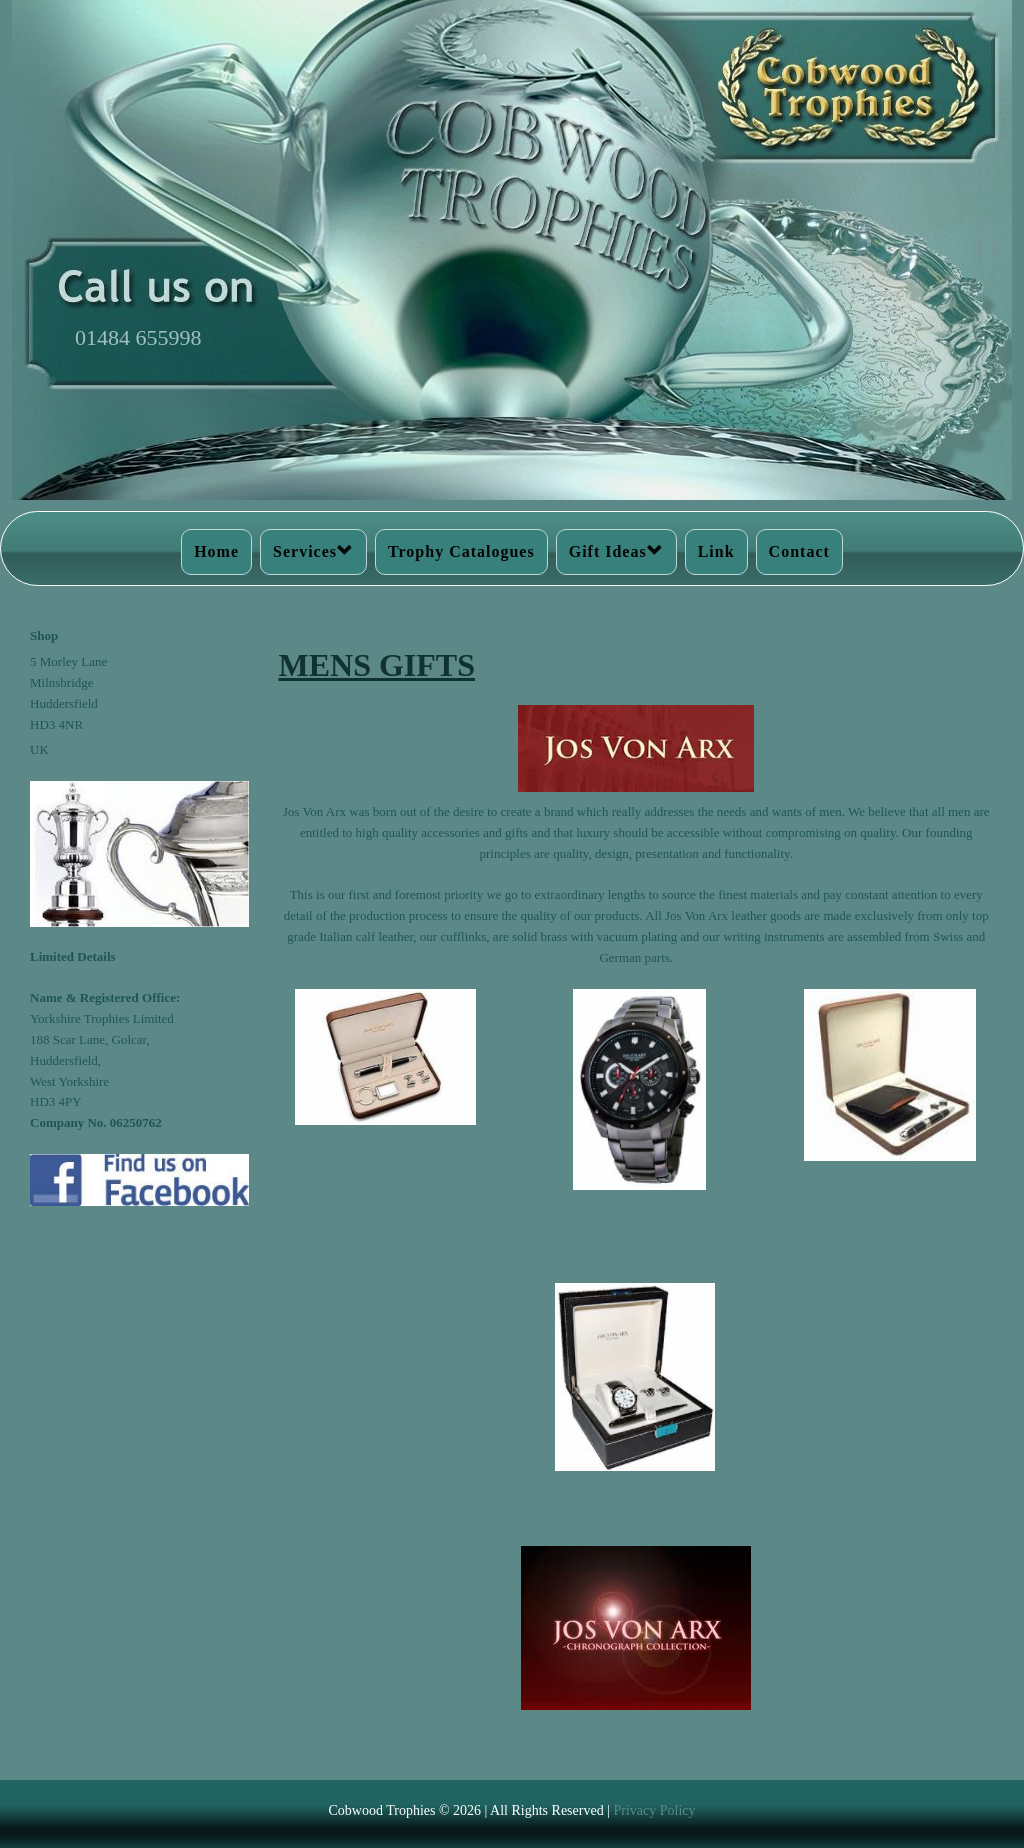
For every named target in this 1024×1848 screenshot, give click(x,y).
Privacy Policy (654, 1810)
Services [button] (313, 551)
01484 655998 (138, 337)
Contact (799, 551)
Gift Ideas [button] (616, 551)
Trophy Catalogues (461, 551)
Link (716, 551)
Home (216, 551)
